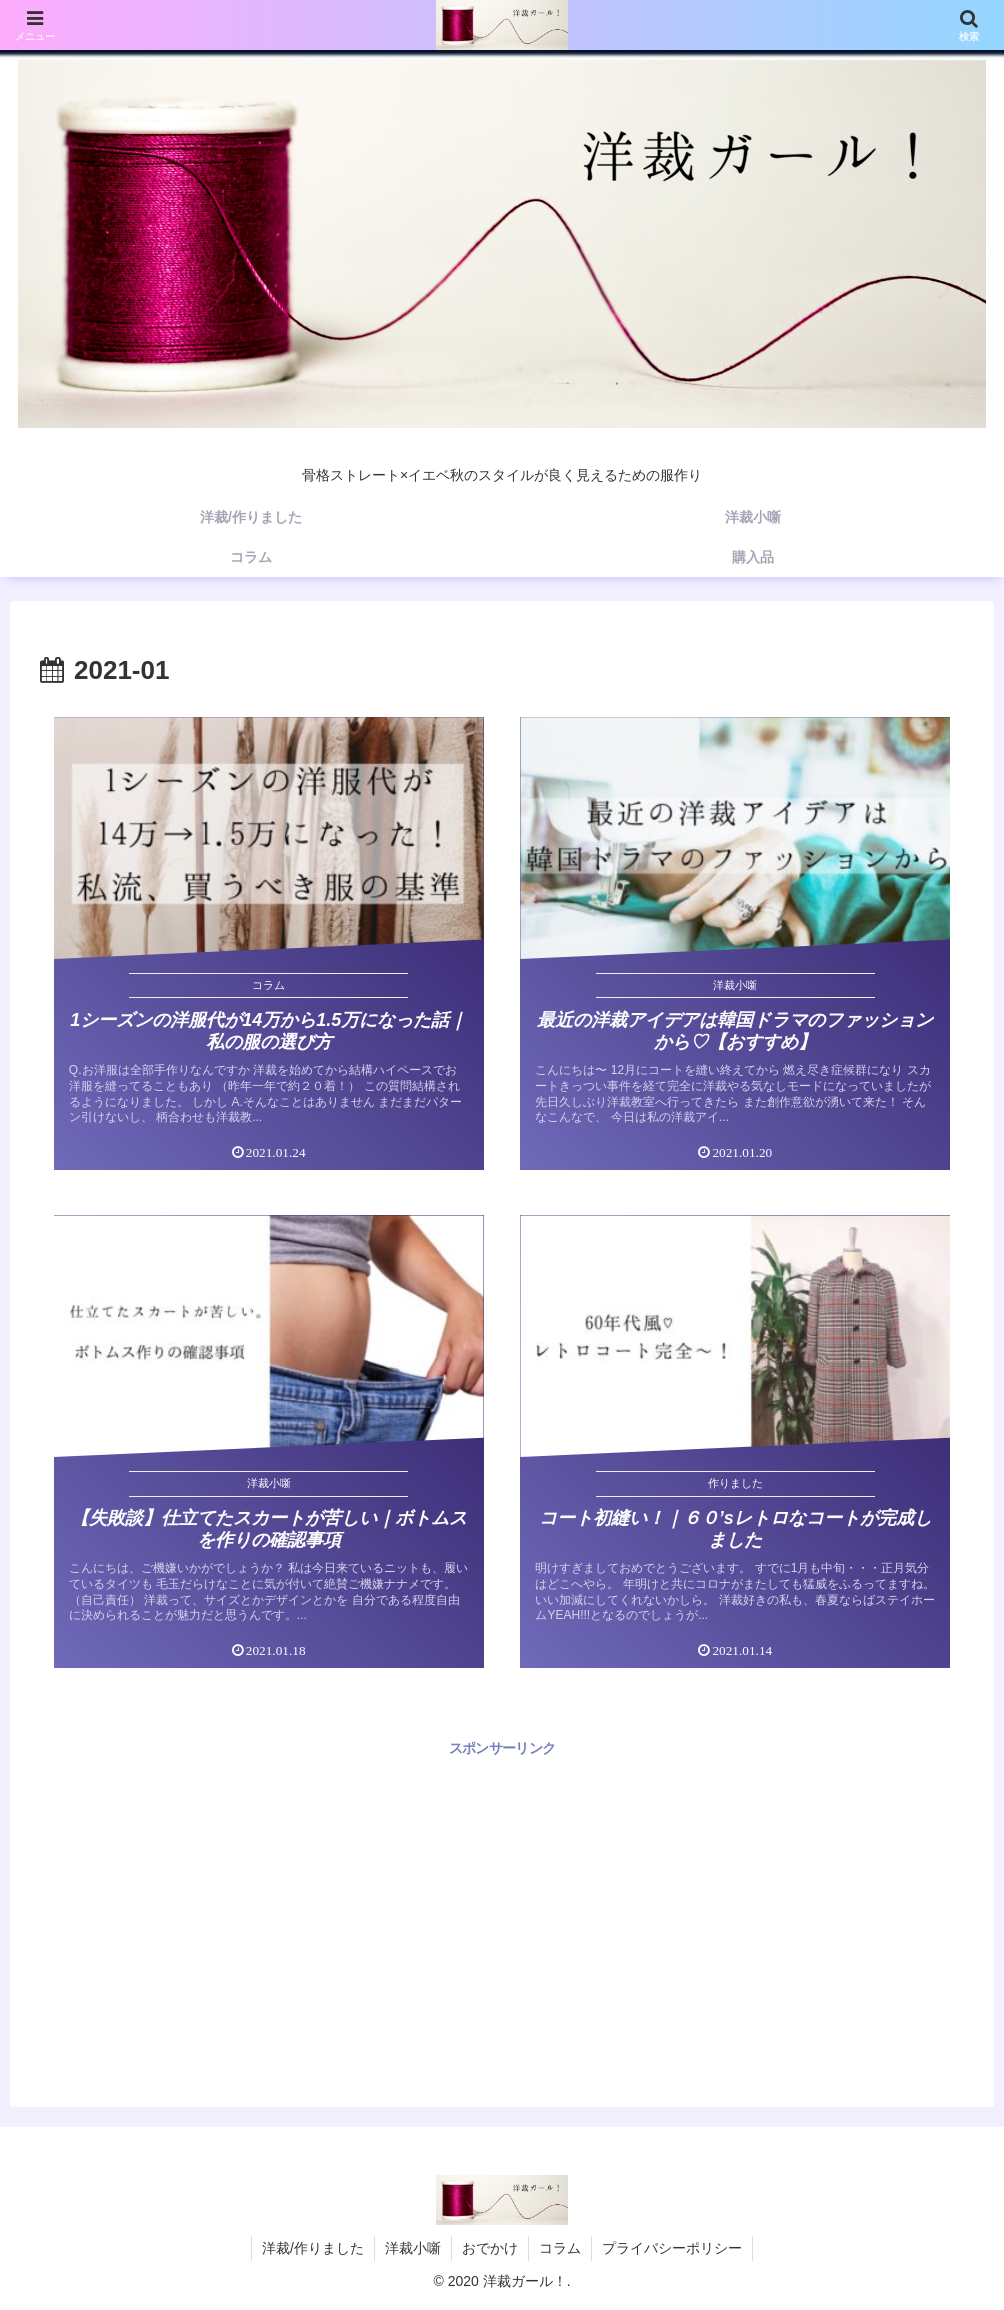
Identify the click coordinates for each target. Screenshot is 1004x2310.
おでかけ (490, 2248)
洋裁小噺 (413, 2248)
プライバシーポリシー (672, 2248)
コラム (560, 2248)
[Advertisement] (502, 1901)
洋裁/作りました (313, 2248)
